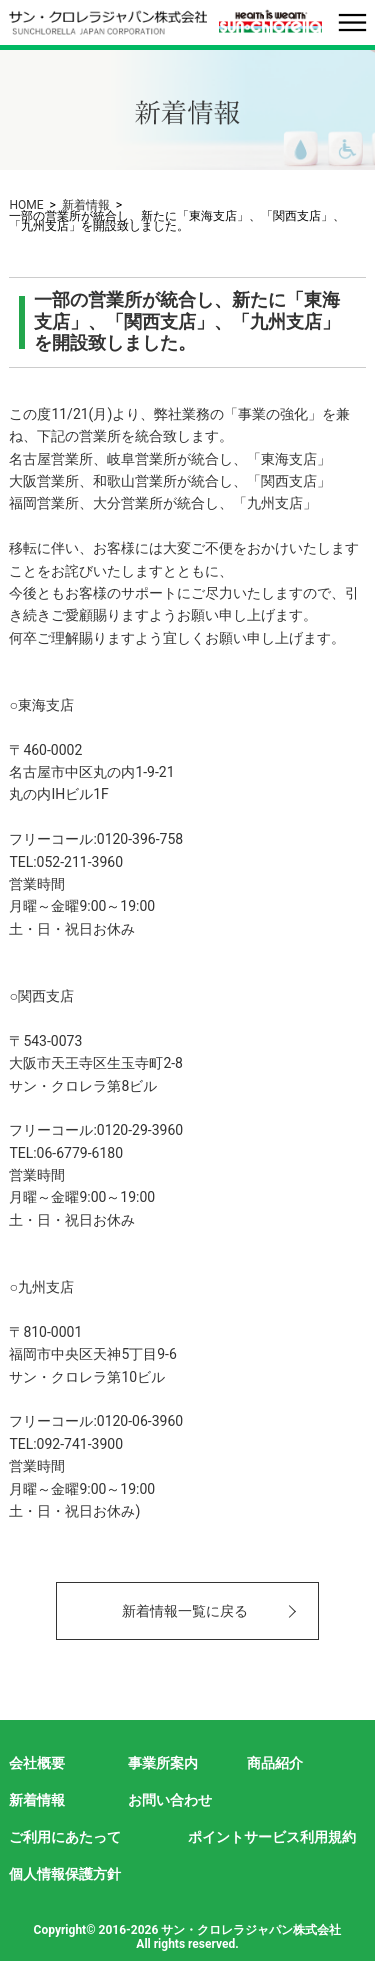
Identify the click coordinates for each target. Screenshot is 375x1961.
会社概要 (37, 1763)
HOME (26, 205)
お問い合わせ (170, 1800)
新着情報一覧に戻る (185, 1611)
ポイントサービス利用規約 (272, 1837)
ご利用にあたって (65, 1837)
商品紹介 (275, 1763)
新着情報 (86, 205)
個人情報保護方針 (65, 1874)
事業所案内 (163, 1763)
